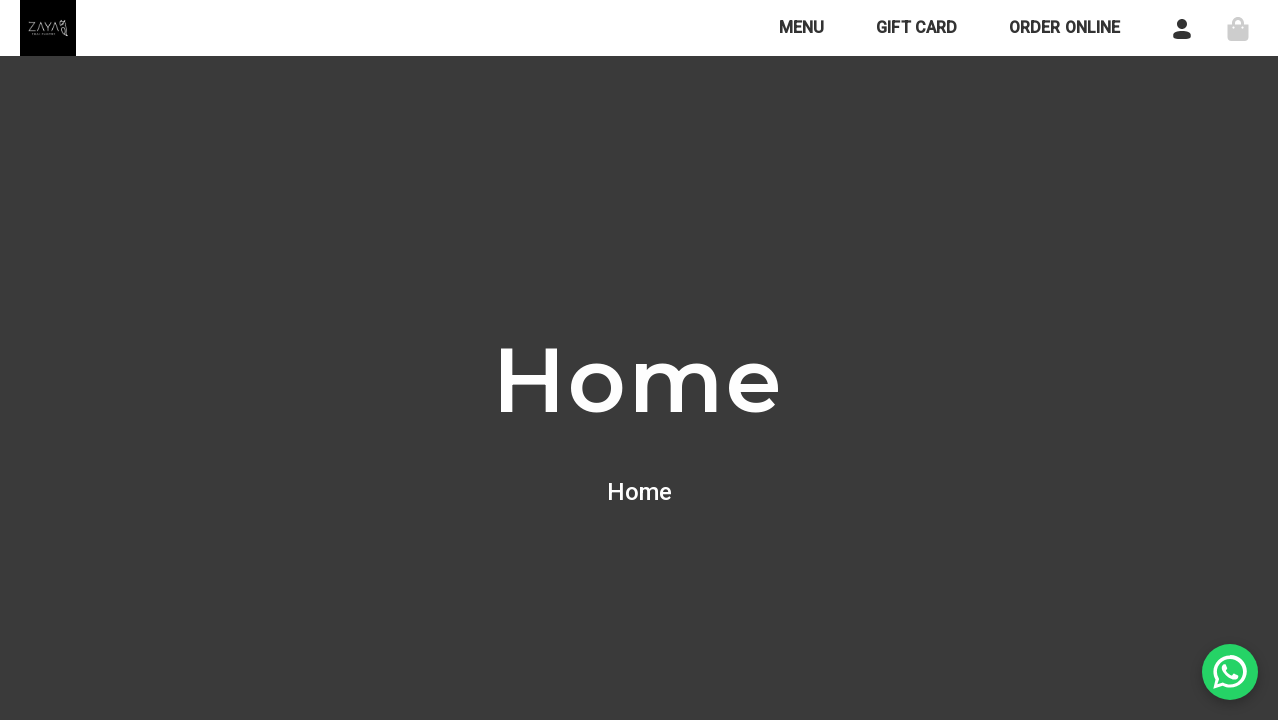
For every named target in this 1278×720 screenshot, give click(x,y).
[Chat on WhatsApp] (1230, 672)
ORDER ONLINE (1064, 27)
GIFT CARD (916, 27)
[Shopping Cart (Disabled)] (1238, 28)
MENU (801, 27)
